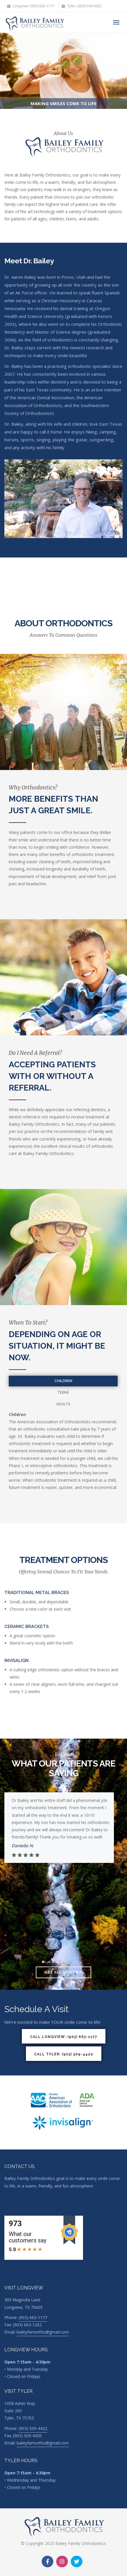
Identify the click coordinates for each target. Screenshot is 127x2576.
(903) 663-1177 (33, 2317)
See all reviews (63, 1972)
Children (63, 1381)
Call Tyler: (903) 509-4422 (63, 2054)
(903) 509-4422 (33, 2428)
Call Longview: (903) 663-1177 (63, 2037)
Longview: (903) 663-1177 (30, 5)
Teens (63, 1392)
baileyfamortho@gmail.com (43, 2332)
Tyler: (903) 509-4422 (82, 5)
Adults (63, 1404)
